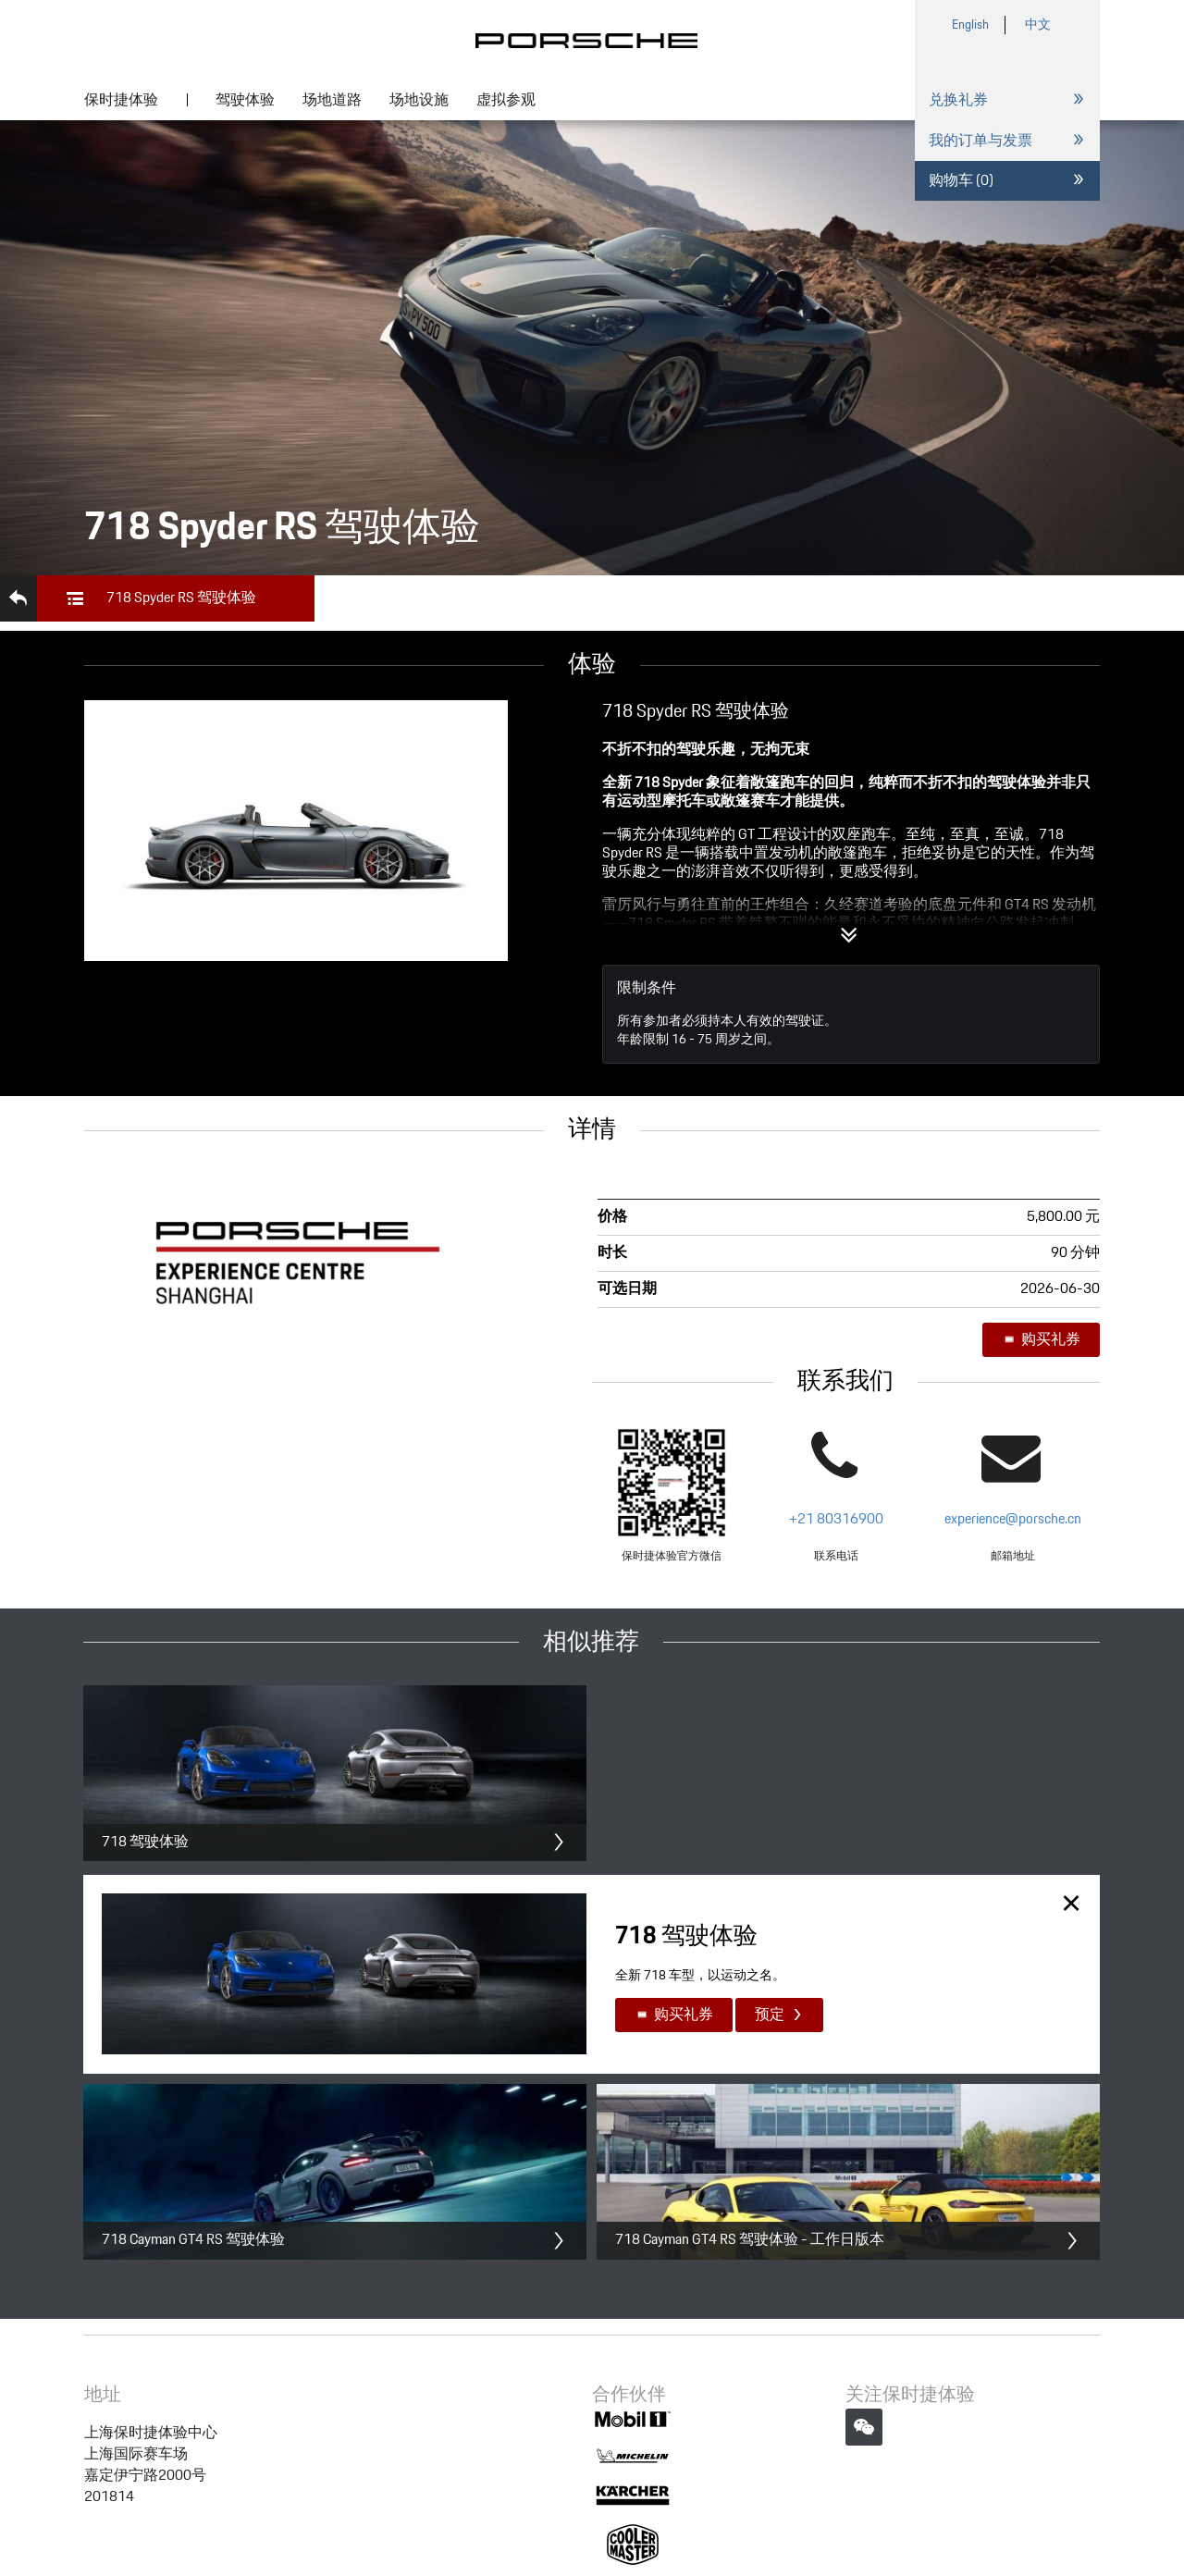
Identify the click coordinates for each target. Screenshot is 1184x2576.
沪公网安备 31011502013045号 (631, 2468)
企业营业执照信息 (789, 2468)
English (970, 25)
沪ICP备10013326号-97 (454, 2468)
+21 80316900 (836, 1519)
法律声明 (351, 2468)
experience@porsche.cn (1012, 1519)
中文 (1038, 25)
